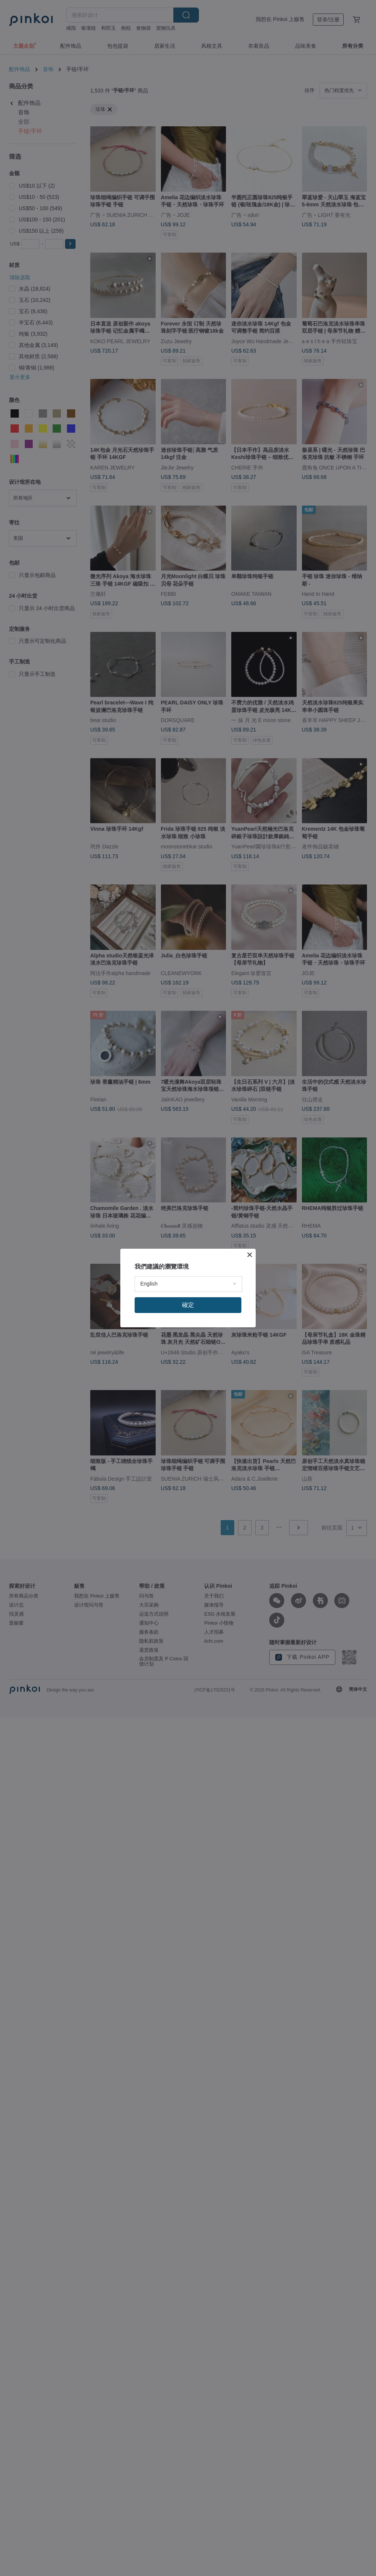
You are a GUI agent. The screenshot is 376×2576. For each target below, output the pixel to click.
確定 (188, 1305)
